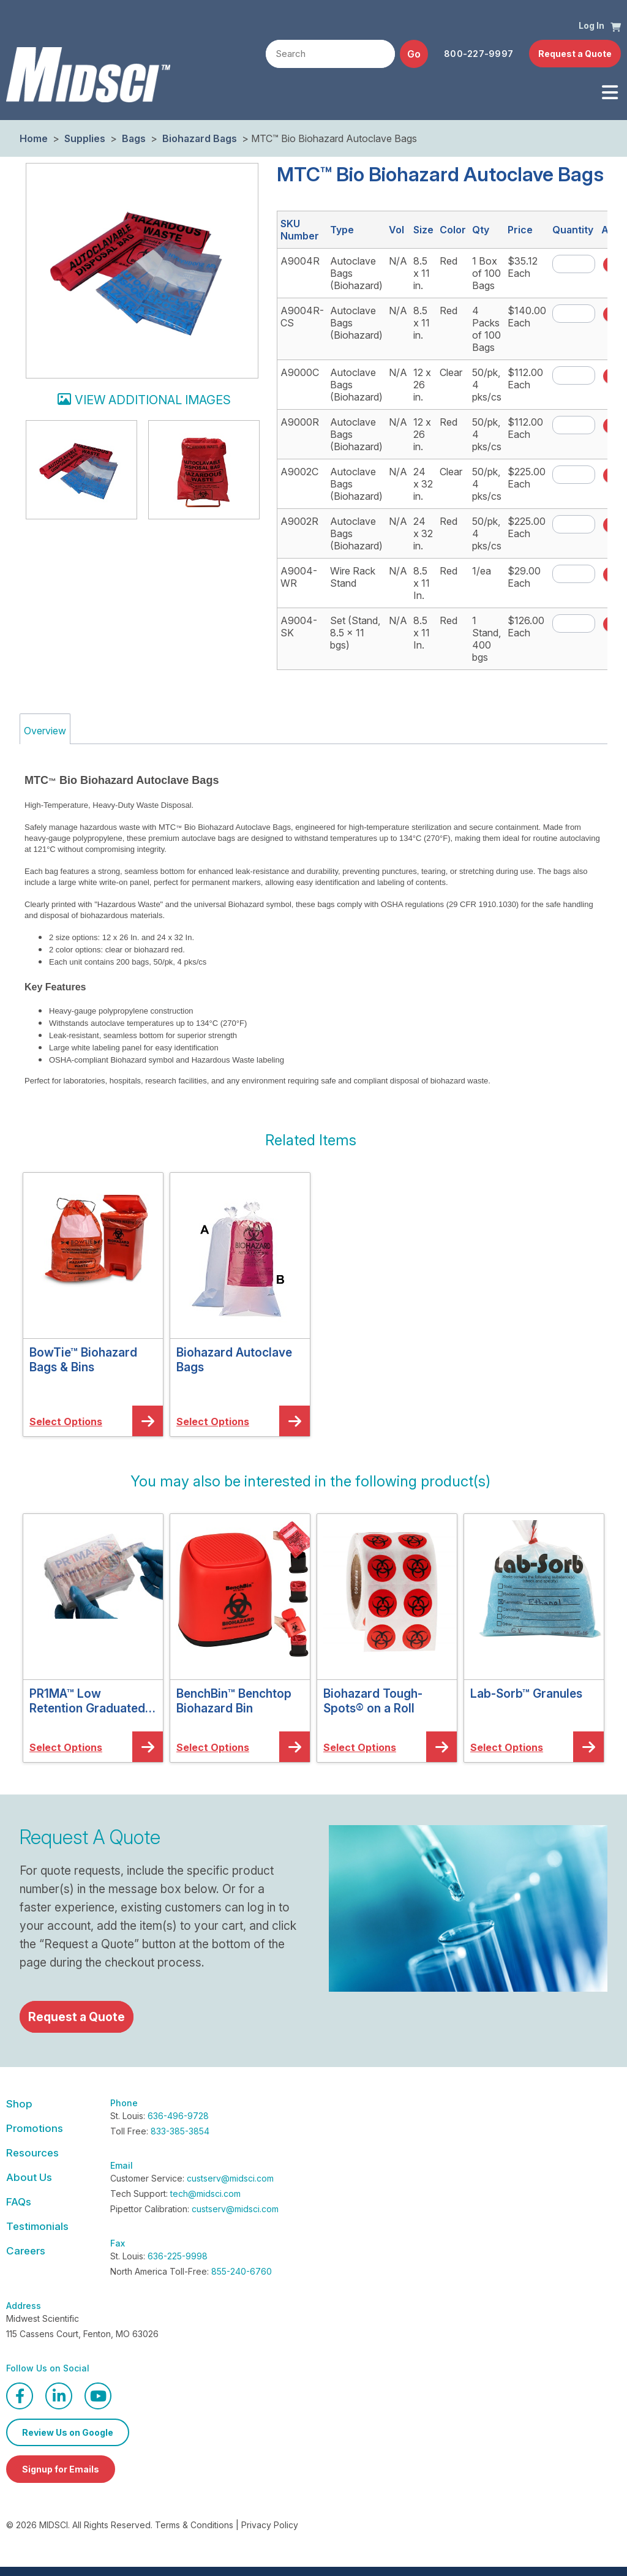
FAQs (18, 2202)
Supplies (85, 138)
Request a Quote (575, 53)
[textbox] (330, 54)
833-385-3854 (180, 2131)
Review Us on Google (67, 2432)
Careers (25, 2251)
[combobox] (330, 54)
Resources (32, 2153)
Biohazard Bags (199, 138)
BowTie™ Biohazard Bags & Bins (83, 1359)
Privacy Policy (269, 2525)
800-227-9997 (478, 53)
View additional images (153, 400)
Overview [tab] (45, 731)
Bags (133, 138)
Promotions (34, 2128)
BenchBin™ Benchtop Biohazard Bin (233, 1700)
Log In (591, 25)
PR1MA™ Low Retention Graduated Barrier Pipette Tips (87, 1700)
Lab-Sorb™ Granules (526, 1693)
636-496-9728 (178, 2116)
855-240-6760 (241, 2271)
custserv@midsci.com (230, 2178)
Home (34, 138)
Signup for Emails (60, 2469)
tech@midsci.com (205, 2193)
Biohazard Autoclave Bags (234, 1359)
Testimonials (37, 2226)
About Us (29, 2177)
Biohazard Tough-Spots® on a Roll (372, 1700)
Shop (19, 2104)
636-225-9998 (178, 2256)
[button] (615, 26)
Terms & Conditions (194, 2525)
